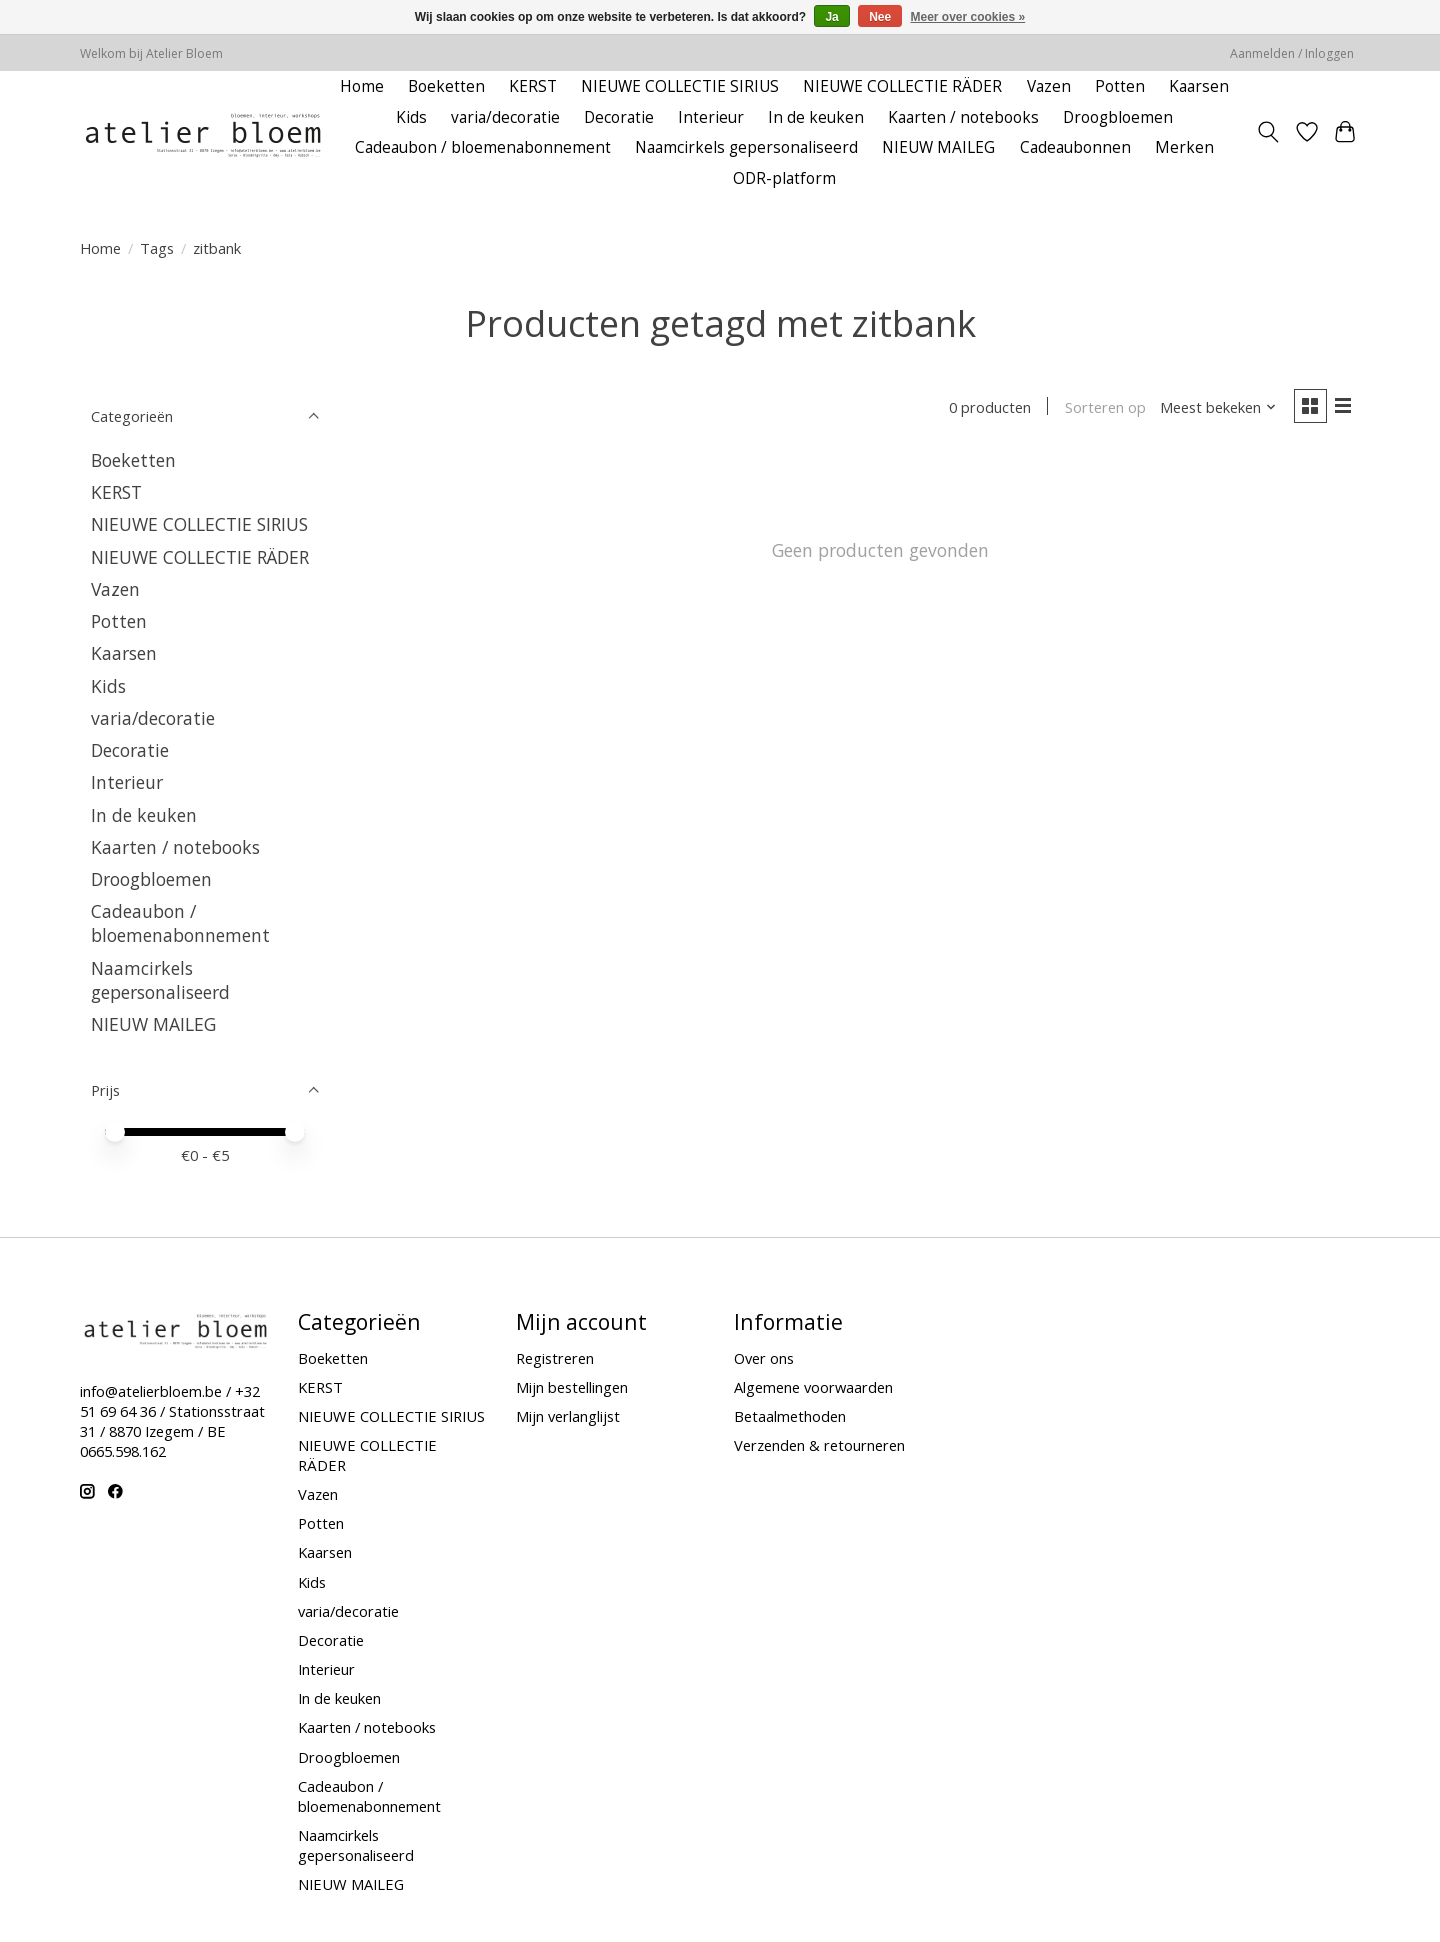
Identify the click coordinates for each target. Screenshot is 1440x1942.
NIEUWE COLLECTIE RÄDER (902, 86)
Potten (1120, 86)
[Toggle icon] (1268, 132)
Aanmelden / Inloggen (1292, 53)
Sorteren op (1102, 408)
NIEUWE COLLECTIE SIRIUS (680, 86)
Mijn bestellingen (572, 1387)
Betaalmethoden (790, 1416)
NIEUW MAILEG (938, 147)
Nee (880, 17)
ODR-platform (784, 178)
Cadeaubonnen (1075, 147)
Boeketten (446, 86)
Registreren (555, 1358)
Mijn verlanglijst (568, 1416)
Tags (157, 248)
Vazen (1049, 86)
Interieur (711, 117)
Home (362, 86)
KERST (533, 86)
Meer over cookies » (968, 17)
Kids (411, 117)
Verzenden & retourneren (819, 1445)
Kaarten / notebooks (963, 117)
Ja (831, 17)
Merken (1184, 147)
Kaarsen (1199, 86)
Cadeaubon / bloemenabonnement (483, 147)
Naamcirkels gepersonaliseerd (746, 147)
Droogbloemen (1118, 117)
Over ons (764, 1358)
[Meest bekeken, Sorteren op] (1216, 408)
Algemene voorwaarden (813, 1387)
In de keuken (816, 117)
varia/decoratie (505, 117)
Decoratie (619, 117)
